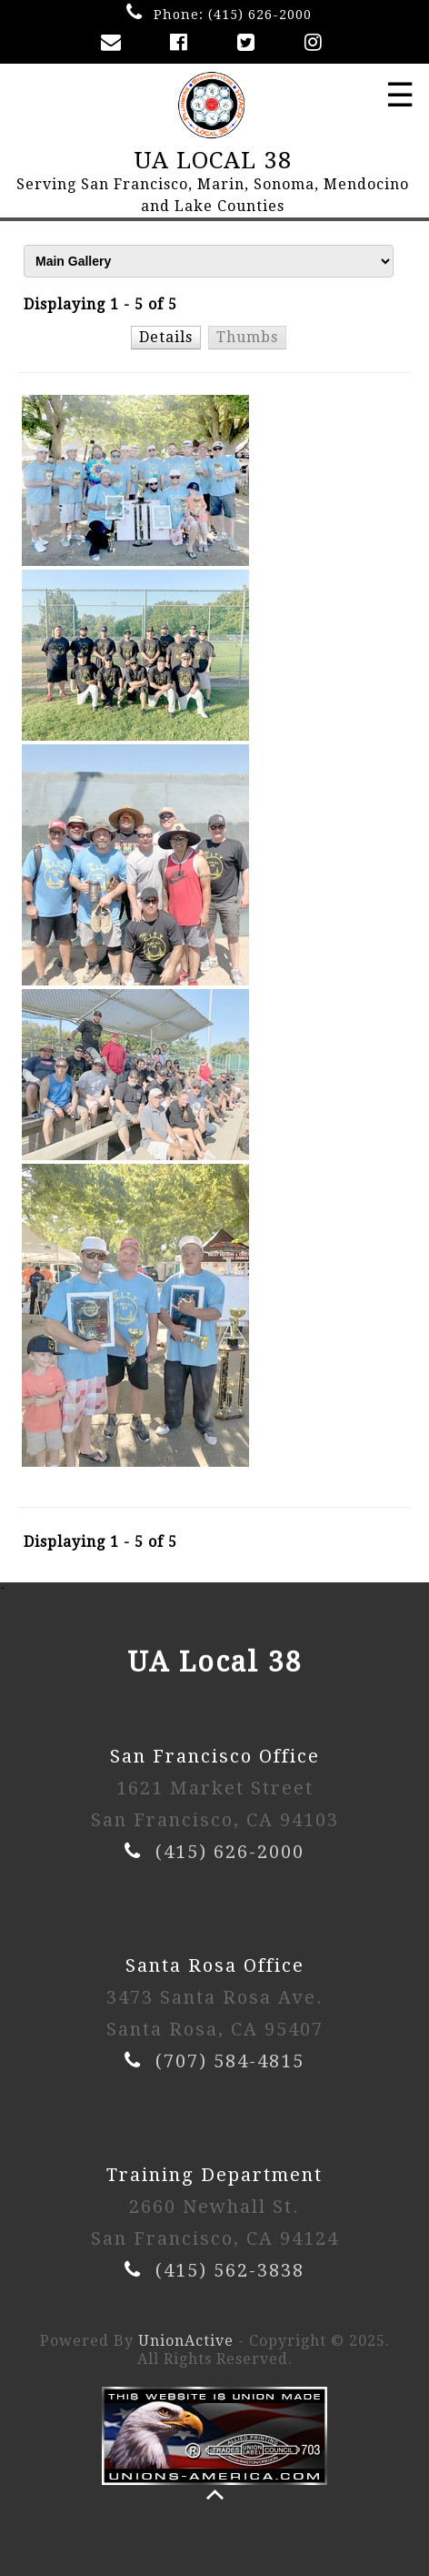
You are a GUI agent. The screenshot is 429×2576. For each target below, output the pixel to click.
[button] (166, 337)
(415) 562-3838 (229, 2270)
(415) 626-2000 (260, 14)
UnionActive (186, 2340)
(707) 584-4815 (229, 2061)
